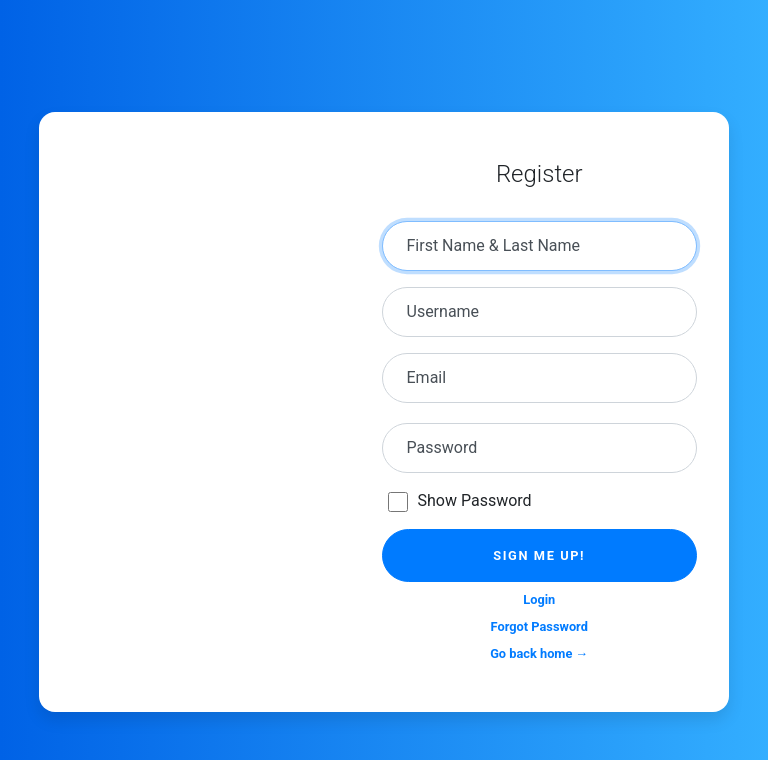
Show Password (475, 500)
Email (427, 377)
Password (442, 447)
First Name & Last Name (494, 245)
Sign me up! (539, 555)
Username (443, 311)
